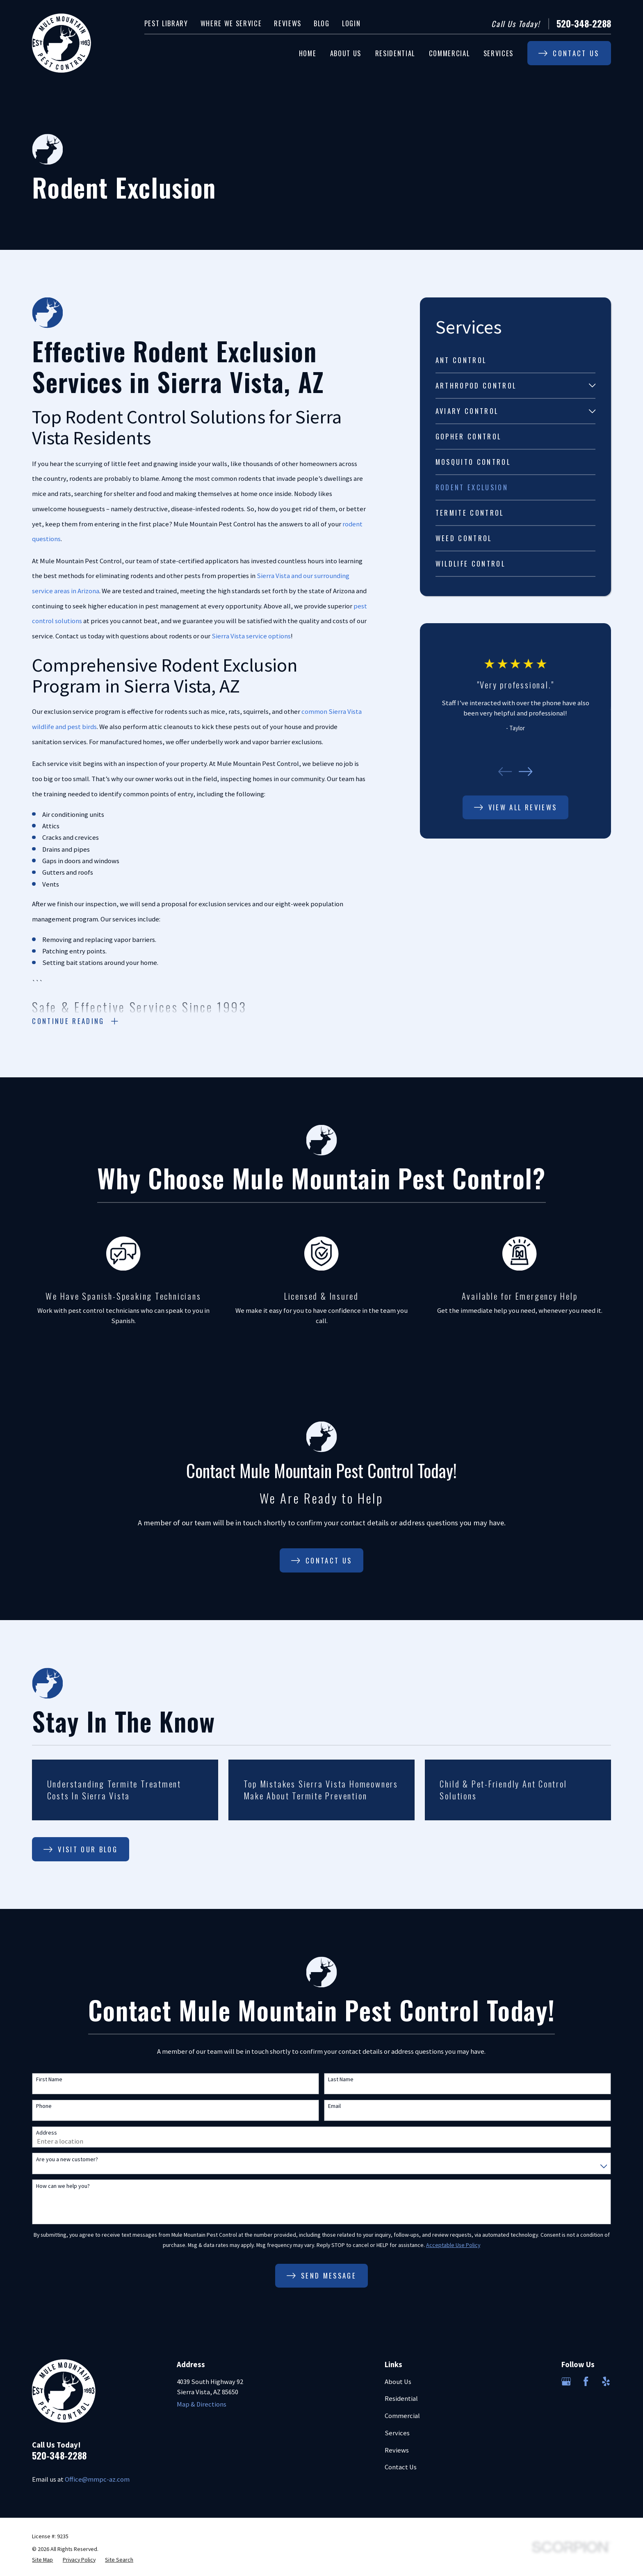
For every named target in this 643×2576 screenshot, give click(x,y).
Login (351, 23)
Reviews (287, 23)
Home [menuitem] (308, 53)
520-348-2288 (583, 23)
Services (397, 2433)
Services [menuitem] (498, 53)
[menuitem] (516, 360)
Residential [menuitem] (395, 53)
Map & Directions (201, 2404)
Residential (401, 2398)
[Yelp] (606, 2381)
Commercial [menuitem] (449, 53)
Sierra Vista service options (251, 636)
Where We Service (231, 23)
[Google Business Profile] (566, 2381)
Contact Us (401, 2467)
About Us (398, 2381)
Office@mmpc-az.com (97, 2479)
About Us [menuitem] (345, 53)
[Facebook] (586, 2381)
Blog (322, 23)
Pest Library (166, 23)
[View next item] (525, 771)
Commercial (402, 2415)
